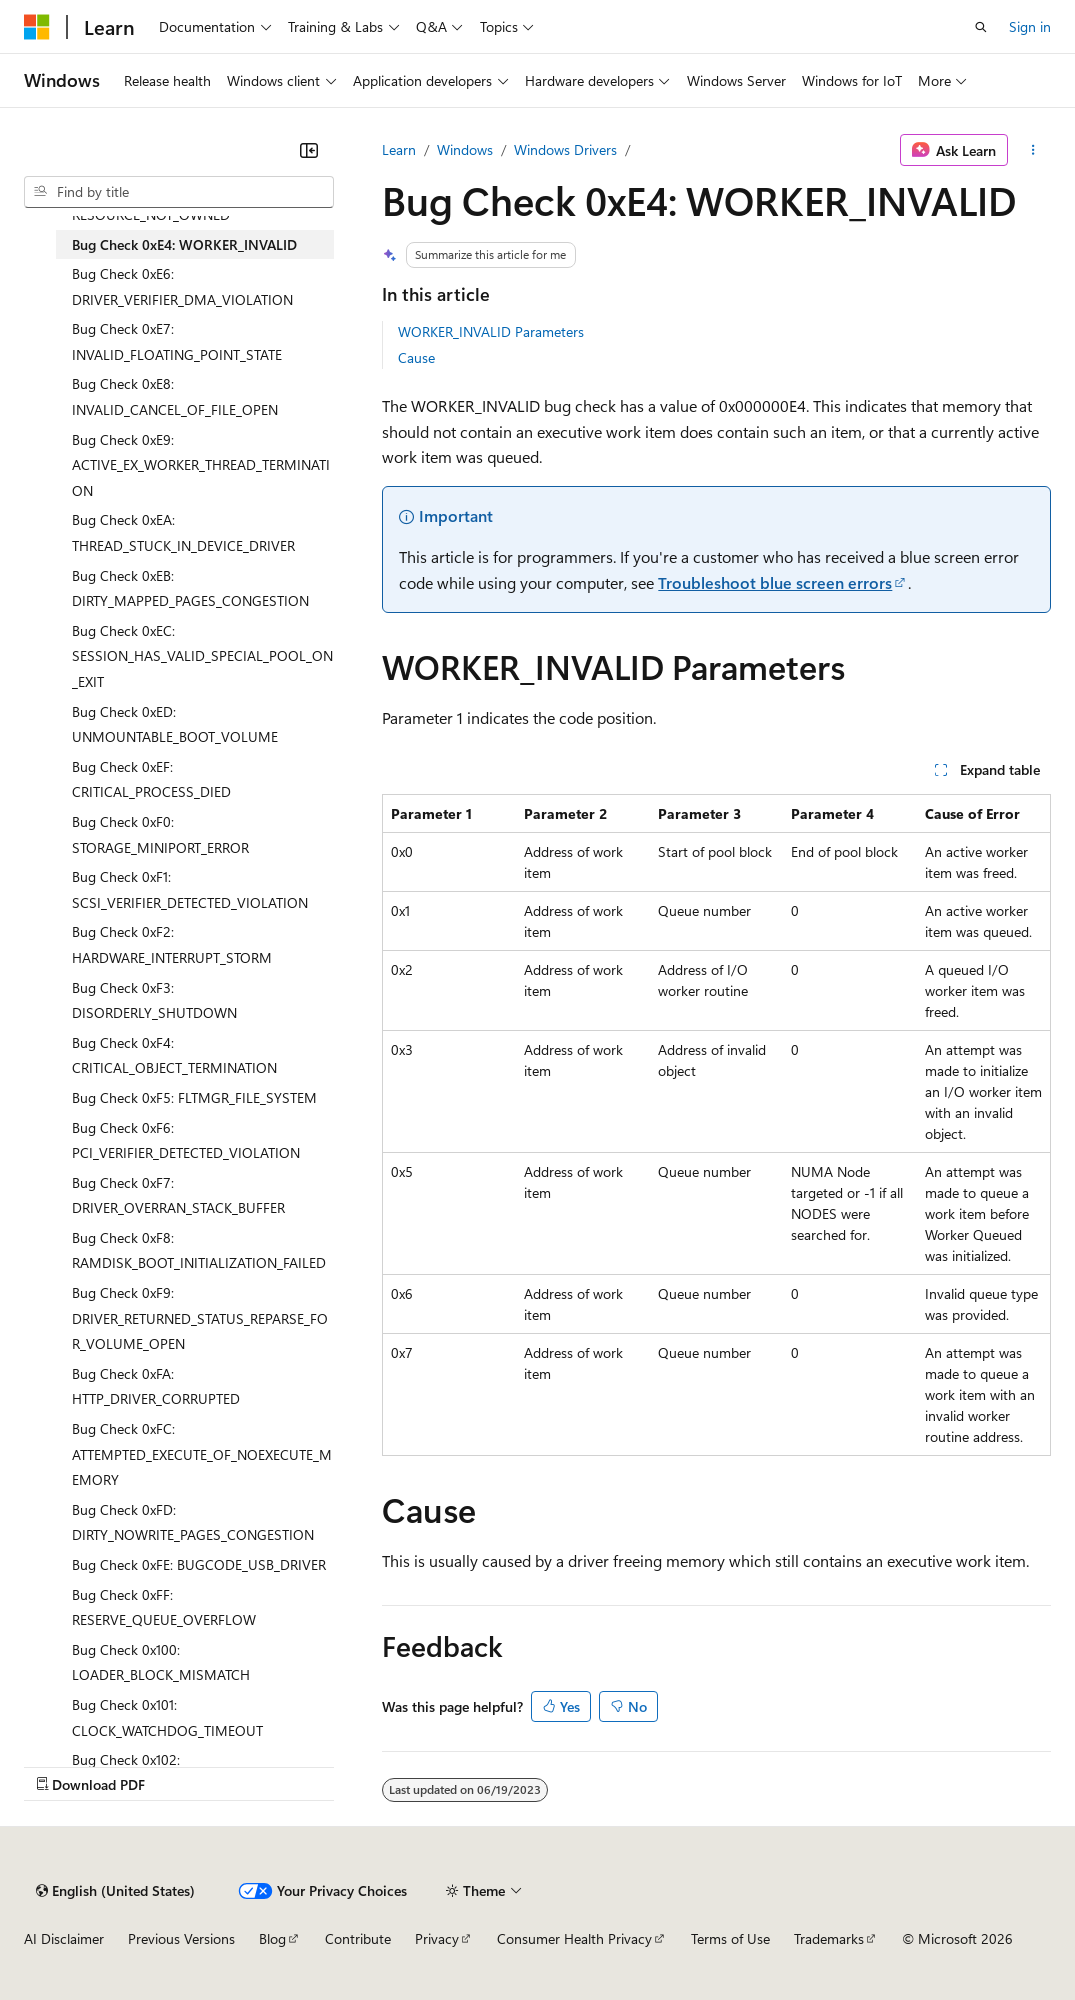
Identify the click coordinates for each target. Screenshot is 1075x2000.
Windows (465, 149)
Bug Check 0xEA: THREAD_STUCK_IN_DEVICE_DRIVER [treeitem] (183, 532)
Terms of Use (730, 1938)
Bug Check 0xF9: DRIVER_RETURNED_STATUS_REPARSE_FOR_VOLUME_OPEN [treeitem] (200, 1318)
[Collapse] (309, 150)
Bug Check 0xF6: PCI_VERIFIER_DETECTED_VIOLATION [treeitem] (186, 1140)
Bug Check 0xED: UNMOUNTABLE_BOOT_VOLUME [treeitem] (175, 724)
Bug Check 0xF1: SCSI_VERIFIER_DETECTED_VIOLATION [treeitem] (190, 889)
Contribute (358, 1938)
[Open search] (981, 27)
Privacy (437, 1938)
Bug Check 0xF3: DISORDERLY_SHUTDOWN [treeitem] (154, 1000)
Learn (399, 149)
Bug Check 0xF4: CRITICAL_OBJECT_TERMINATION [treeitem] (174, 1055)
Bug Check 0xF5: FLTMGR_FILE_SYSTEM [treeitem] (194, 1097)
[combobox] (179, 192)
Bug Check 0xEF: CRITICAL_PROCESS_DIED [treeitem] (151, 779)
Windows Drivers (565, 149)
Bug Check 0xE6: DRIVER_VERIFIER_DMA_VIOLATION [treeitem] (182, 286)
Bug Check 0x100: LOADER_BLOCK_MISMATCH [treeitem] (161, 1662)
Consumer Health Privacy (574, 1938)
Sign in (1030, 26)
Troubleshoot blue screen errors (775, 582)
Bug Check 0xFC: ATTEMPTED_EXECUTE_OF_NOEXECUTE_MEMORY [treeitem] (202, 1454)
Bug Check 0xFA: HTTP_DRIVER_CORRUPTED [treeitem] (156, 1386)
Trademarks (829, 1938)
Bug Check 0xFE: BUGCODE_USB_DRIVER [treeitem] (199, 1564)
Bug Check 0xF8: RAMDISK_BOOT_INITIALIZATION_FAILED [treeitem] (199, 1250)
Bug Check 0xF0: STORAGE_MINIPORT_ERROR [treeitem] (160, 834)
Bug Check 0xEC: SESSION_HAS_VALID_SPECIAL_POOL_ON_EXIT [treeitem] (202, 656)
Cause (416, 357)
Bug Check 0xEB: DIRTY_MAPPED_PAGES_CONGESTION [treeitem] (190, 588)
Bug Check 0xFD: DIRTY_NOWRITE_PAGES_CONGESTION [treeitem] (193, 1522)
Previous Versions (181, 1938)
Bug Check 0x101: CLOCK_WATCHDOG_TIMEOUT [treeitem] (167, 1717)
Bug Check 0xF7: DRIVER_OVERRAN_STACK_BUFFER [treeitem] (178, 1195)
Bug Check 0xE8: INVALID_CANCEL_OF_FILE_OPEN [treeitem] (175, 396)
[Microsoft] (37, 27)
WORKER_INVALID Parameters (491, 331)
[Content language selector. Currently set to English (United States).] (115, 1891)
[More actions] (1033, 150)
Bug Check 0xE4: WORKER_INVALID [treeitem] (184, 244)
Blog (272, 1938)
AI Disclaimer (64, 1938)
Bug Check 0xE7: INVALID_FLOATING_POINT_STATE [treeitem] (177, 341)
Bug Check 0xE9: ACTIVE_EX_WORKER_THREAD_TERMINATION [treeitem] (201, 465)
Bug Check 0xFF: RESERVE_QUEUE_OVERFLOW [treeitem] (164, 1607)
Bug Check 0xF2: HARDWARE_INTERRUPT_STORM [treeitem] (172, 944)
